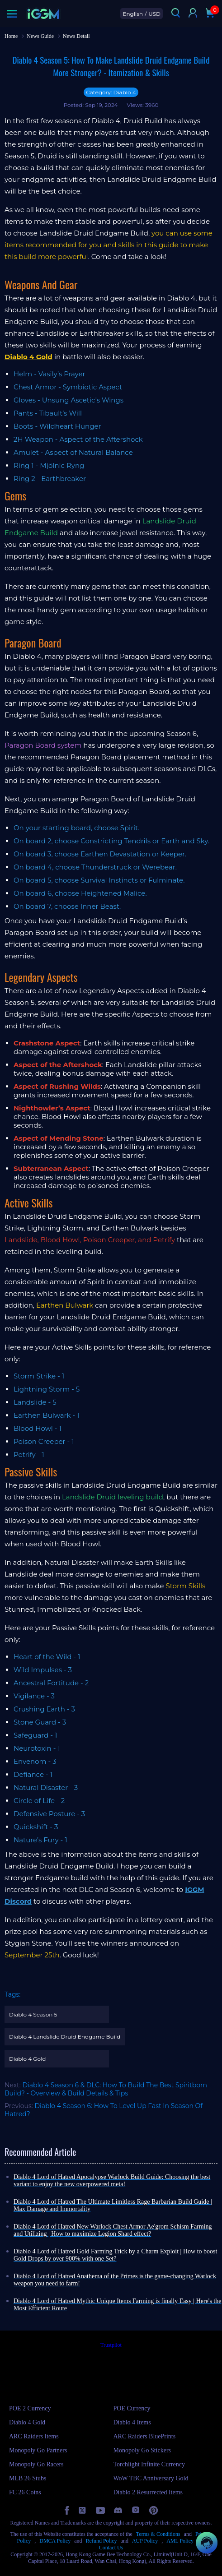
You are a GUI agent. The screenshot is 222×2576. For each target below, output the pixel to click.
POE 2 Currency (30, 2408)
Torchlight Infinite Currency (149, 2464)
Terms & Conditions (158, 2534)
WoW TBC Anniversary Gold (151, 2478)
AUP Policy (145, 2541)
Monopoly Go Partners (38, 2450)
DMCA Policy (55, 2541)
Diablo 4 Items (132, 2422)
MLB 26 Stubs (27, 2478)
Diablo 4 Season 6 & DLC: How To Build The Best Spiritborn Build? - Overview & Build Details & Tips (106, 2089)
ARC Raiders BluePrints (144, 2436)
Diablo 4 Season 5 (33, 2014)
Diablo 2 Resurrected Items (148, 2492)
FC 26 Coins (25, 2492)
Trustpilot (111, 2345)
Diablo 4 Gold (27, 2058)
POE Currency (132, 2408)
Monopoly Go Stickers (142, 2450)
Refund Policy (101, 2541)
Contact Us (111, 2547)
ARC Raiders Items (34, 2436)
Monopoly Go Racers (36, 2464)
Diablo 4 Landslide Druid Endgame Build (64, 2036)
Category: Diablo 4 (111, 92)
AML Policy (180, 2541)
